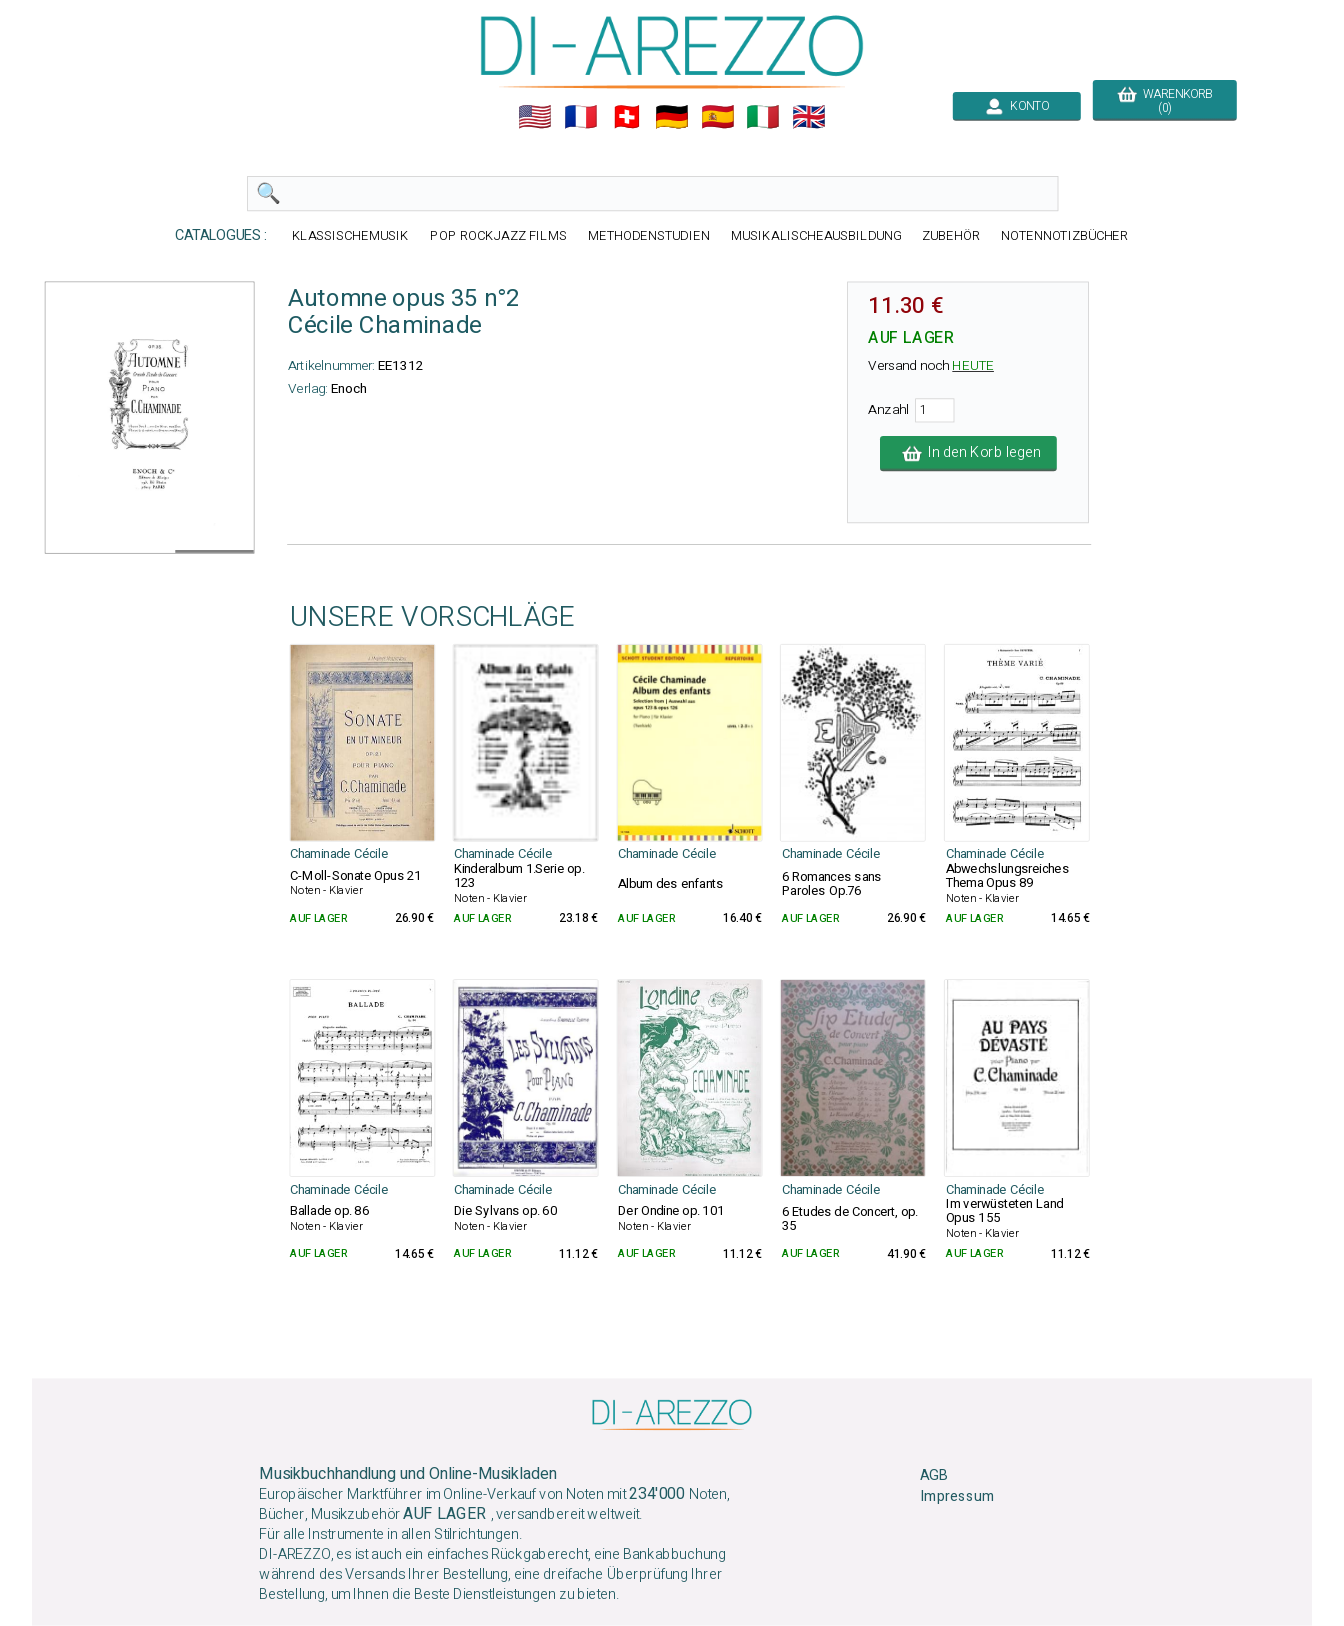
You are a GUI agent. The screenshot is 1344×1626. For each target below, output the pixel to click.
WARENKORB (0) (1164, 101)
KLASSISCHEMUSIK (351, 235)
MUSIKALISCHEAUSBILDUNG (816, 235)
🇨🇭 (627, 117)
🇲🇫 (581, 117)
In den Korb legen (968, 453)
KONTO (1017, 106)
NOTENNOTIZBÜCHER (1065, 235)
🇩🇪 (672, 117)
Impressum (957, 1497)
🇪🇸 (718, 117)
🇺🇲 (535, 117)
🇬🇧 (809, 117)
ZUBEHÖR (951, 235)
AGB (933, 1476)
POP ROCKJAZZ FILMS (498, 235)
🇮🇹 (763, 117)
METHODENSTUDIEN (649, 235)
